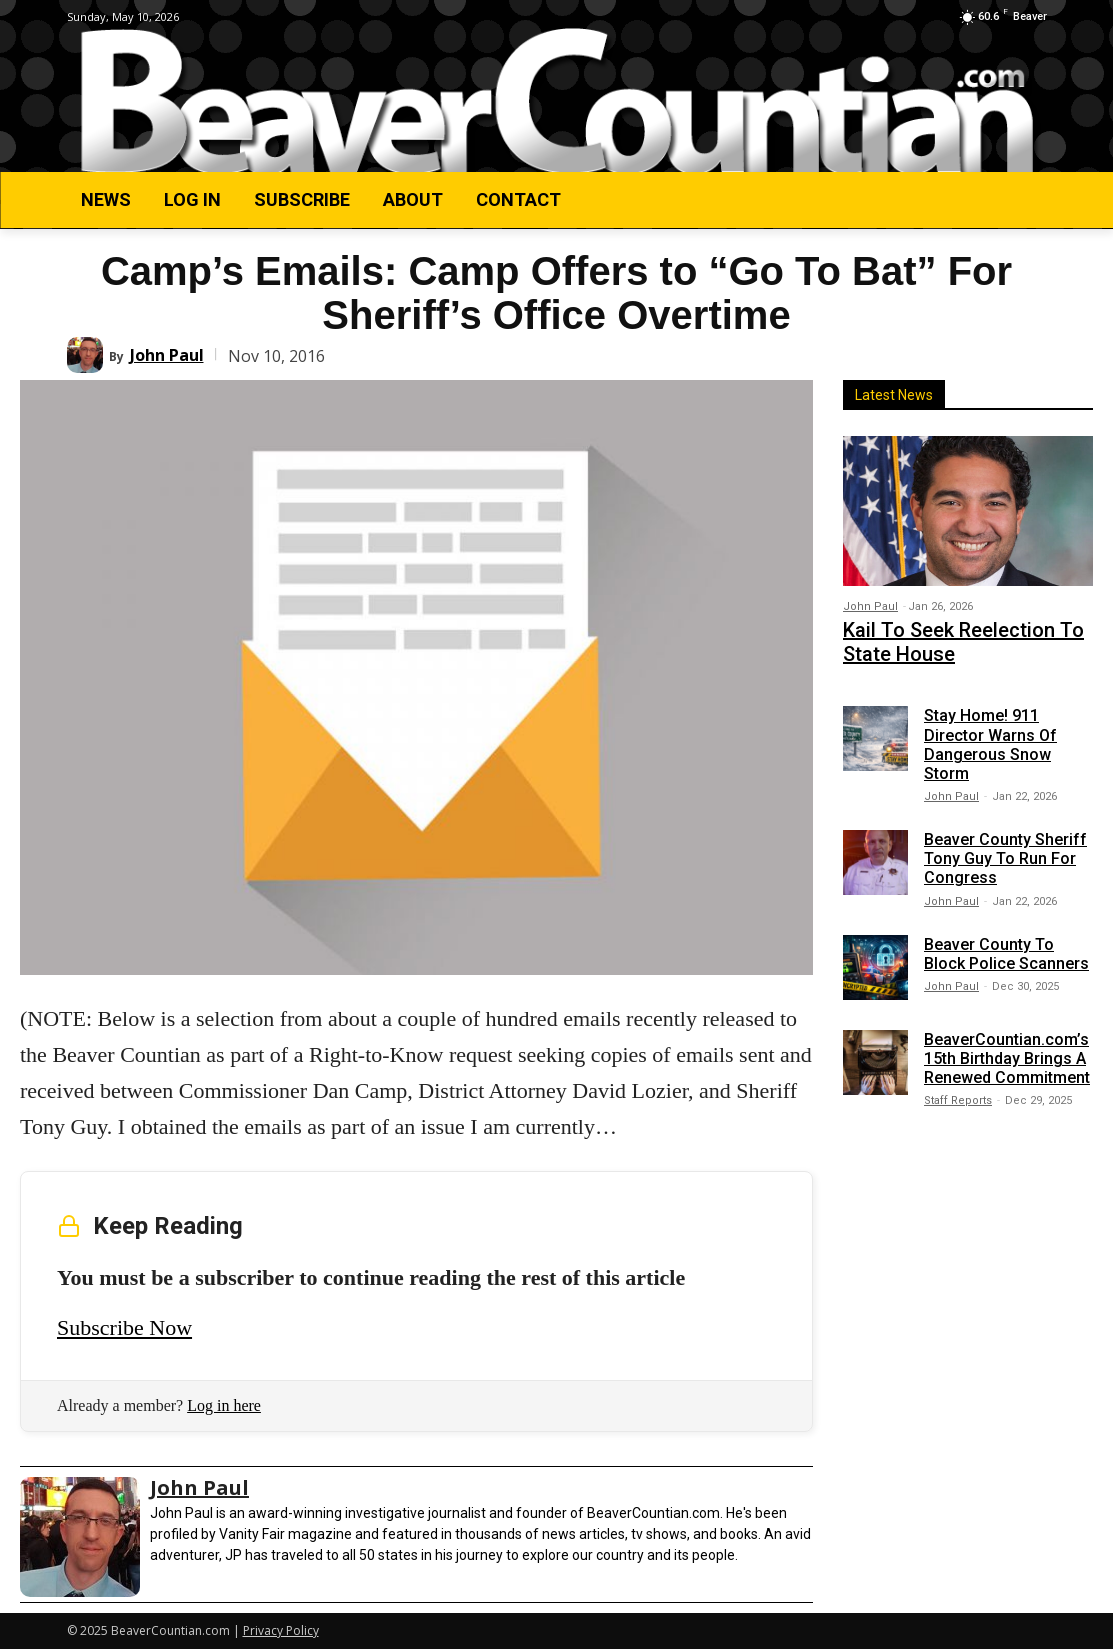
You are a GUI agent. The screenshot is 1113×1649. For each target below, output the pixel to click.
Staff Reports (958, 1091)
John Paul (167, 355)
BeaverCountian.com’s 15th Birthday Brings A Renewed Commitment (1007, 1048)
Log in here (224, 1405)
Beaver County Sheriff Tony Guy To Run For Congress (1005, 848)
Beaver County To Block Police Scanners (1006, 944)
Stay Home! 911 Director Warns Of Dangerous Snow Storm (990, 735)
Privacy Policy (281, 1630)
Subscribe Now (124, 1327)
